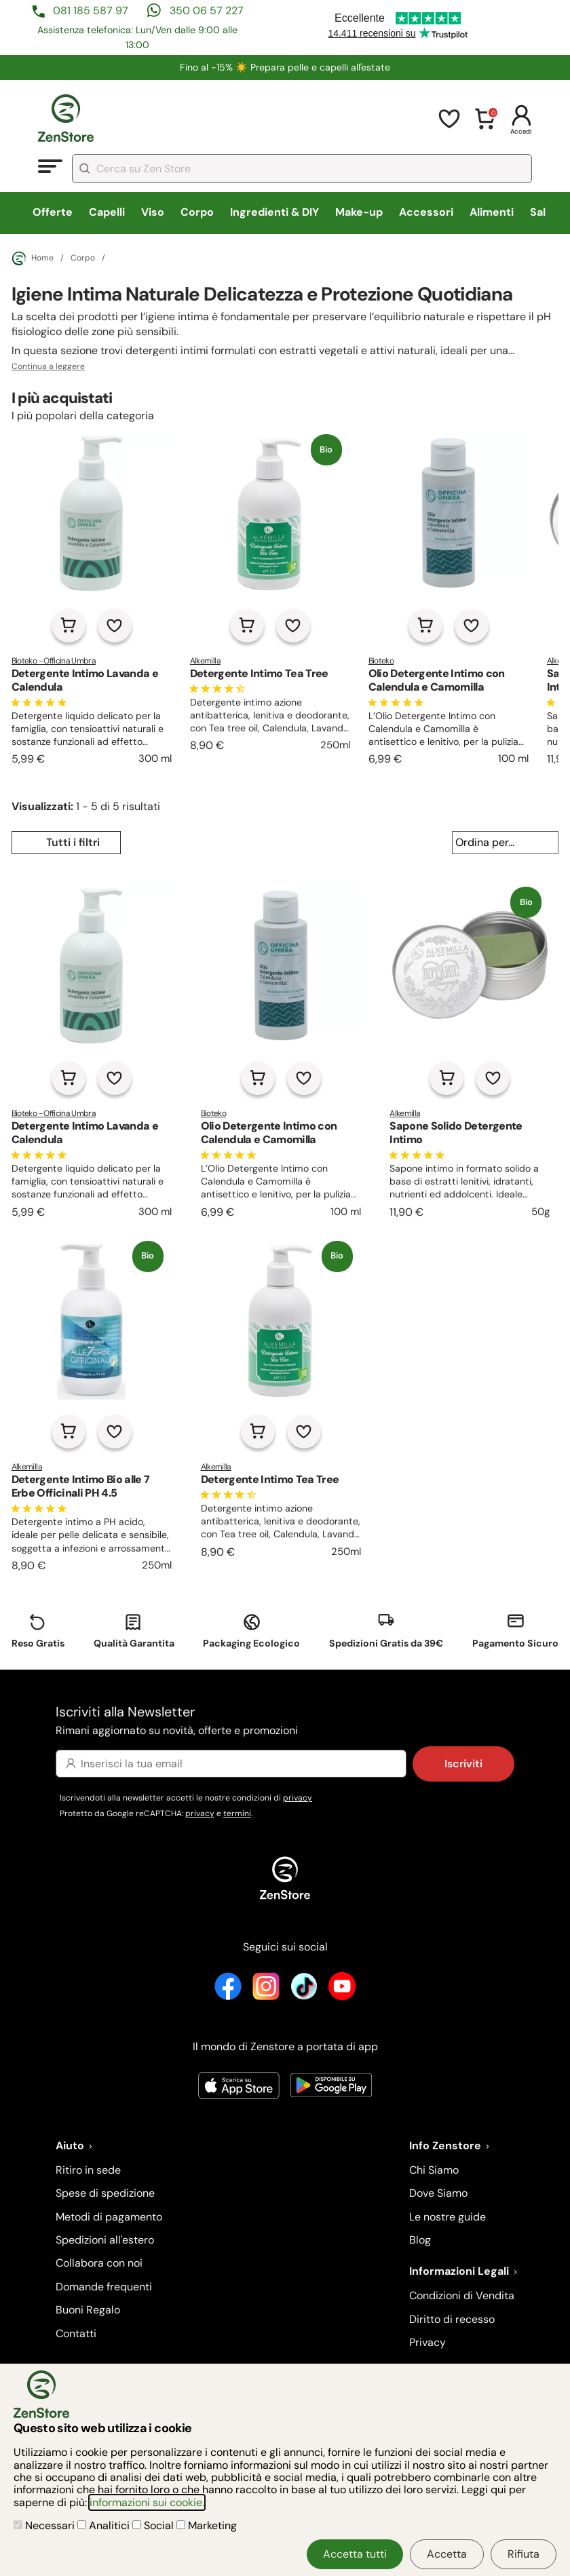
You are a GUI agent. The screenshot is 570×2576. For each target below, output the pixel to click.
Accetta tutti (355, 2554)
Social (154, 2525)
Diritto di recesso (452, 2319)
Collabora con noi (99, 2263)
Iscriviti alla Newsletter (285, 1721)
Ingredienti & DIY (274, 212)
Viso (152, 212)
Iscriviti (463, 1763)
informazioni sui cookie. (147, 2502)
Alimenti (492, 212)
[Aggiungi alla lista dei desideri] (115, 625)
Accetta (447, 2554)
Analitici (104, 2525)
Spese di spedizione (105, 2193)
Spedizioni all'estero (105, 2240)
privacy (297, 1797)
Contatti (76, 2333)
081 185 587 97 (90, 10)
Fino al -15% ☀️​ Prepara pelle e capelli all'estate (285, 67)
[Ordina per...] (505, 842)
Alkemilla (205, 660)
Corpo (197, 212)
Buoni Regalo (88, 2310)
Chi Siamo (434, 2170)
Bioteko (381, 660)
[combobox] (302, 168)
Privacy (427, 2342)
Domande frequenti (104, 2287)
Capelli (107, 212)
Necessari (45, 2525)
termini (237, 1813)
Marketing (206, 2525)
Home (33, 258)
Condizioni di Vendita (461, 2295)
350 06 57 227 (207, 10)
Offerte (53, 212)
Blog (420, 2240)
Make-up (359, 212)
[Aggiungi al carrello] (69, 625)
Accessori (426, 212)
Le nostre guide (447, 2217)
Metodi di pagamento (109, 2217)
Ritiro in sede (88, 2170)
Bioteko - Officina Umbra (54, 660)
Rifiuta (523, 2554)
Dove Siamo (438, 2193)
